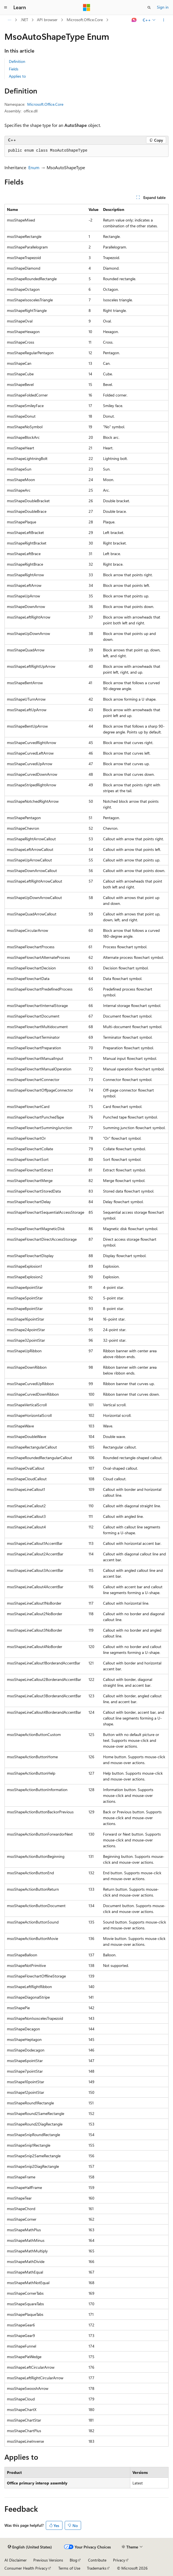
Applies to (17, 76)
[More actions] (164, 20)
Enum (33, 167)
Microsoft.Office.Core (85, 19)
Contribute (97, 2560)
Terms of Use (69, 2568)
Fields (13, 69)
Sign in (163, 7)
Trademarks (96, 2568)
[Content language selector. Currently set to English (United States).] (29, 2547)
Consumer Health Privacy (25, 2568)
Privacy (119, 2560)
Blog (73, 2560)
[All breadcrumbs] (9, 20)
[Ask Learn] (134, 20)
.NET (24, 19)
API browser (47, 19)
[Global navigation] (5, 8)
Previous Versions (48, 2560)
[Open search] (149, 8)
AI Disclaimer (15, 2560)
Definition (17, 61)
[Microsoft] (86, 7)
